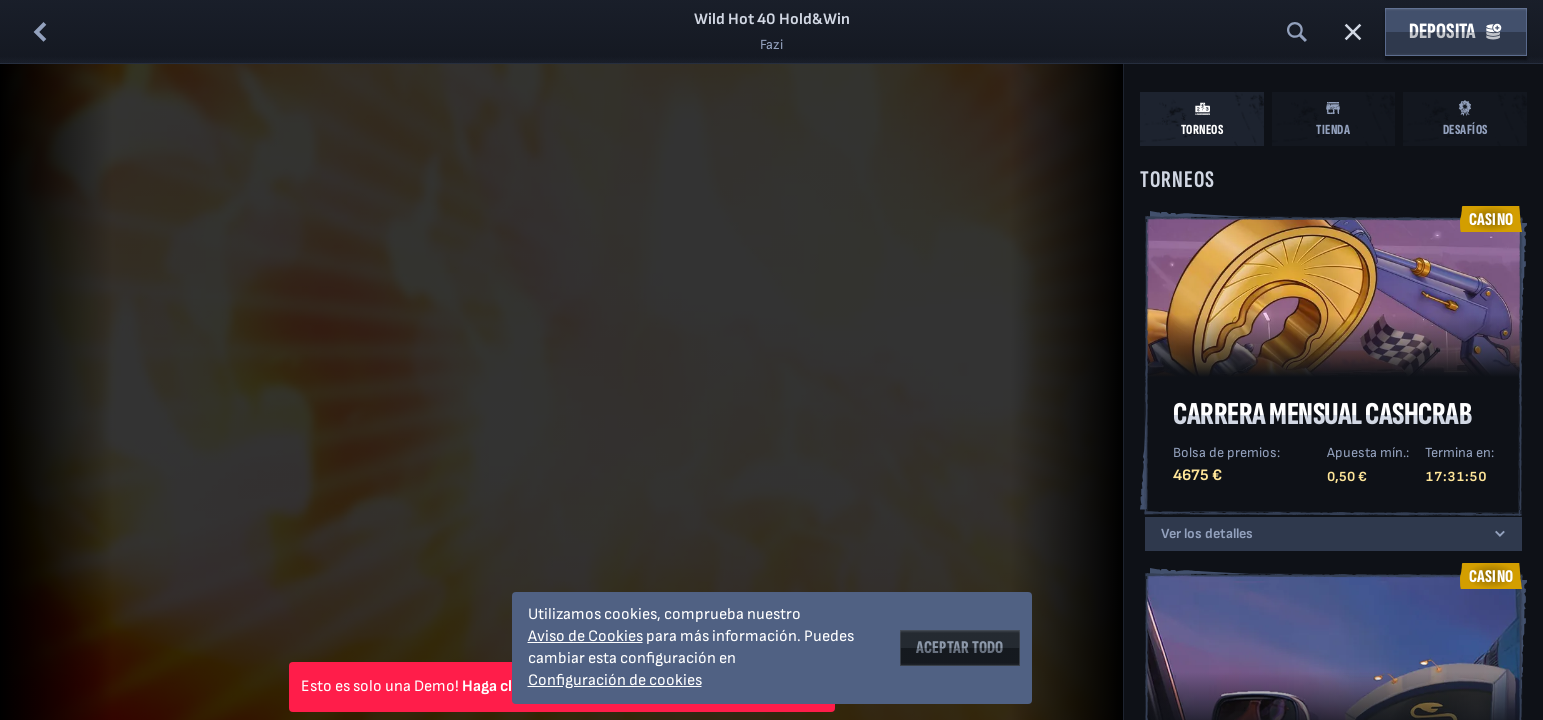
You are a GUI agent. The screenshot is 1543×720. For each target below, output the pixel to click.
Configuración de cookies (615, 681)
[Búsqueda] (1297, 32)
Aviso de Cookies (585, 636)
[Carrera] (1353, 32)
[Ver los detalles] (1500, 534)
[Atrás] (40, 32)
